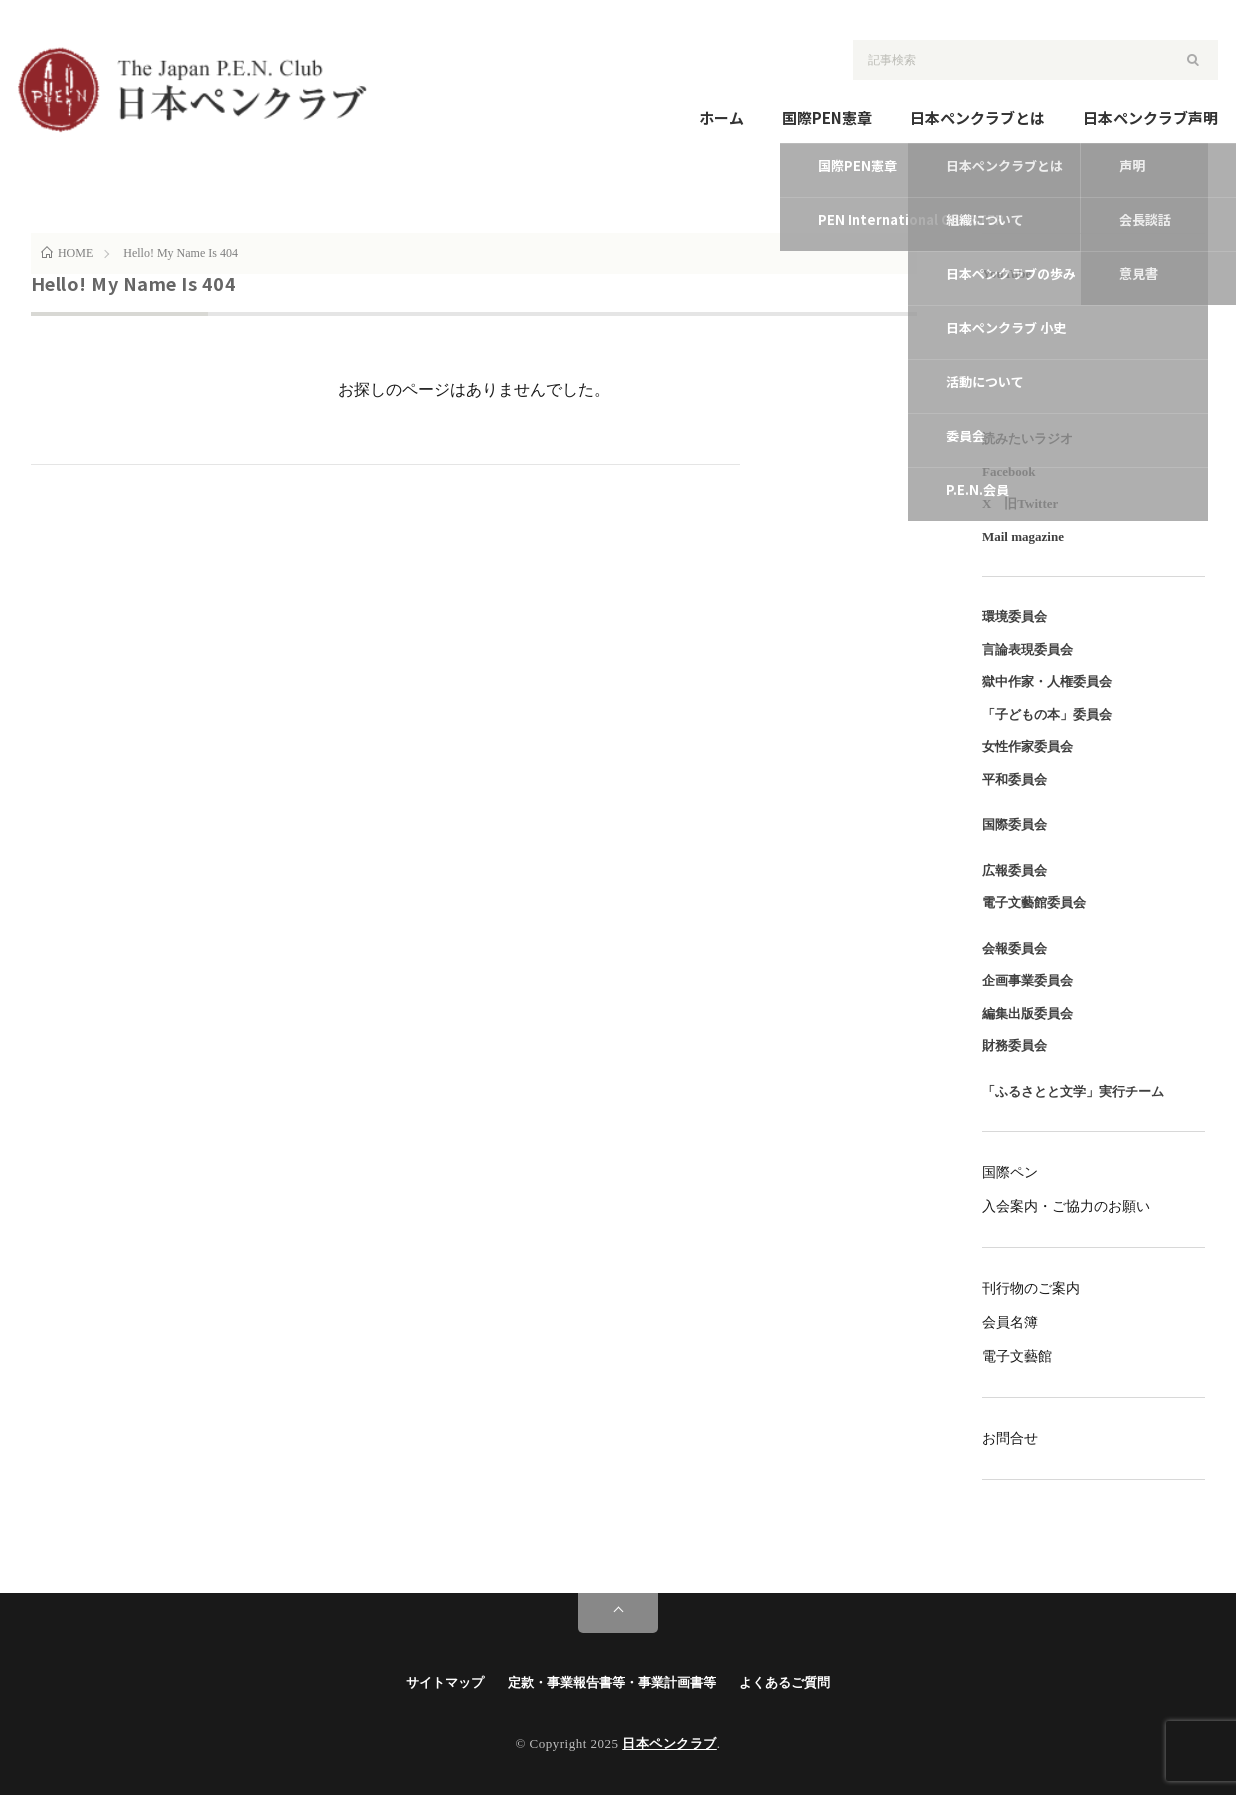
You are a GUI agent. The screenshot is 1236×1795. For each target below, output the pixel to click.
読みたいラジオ (1027, 438)
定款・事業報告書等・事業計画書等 (612, 1682)
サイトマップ (445, 1682)
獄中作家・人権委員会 (1047, 681)
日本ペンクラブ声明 (1150, 117)
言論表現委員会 (1027, 649)
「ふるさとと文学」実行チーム (1073, 1091)
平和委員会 (1014, 779)
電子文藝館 (1017, 1356)
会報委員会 (1014, 948)
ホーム (721, 117)
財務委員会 (1014, 1045)
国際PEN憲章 (827, 117)
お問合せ (1010, 1438)
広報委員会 (1014, 870)
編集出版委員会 (1027, 1013)
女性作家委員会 (1027, 746)
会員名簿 (1010, 1322)
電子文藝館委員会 (1034, 902)
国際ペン (1010, 1172)
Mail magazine (1023, 536)
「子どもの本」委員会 (1047, 714)
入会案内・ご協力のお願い (1066, 1206)
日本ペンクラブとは (977, 117)
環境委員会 (1014, 616)
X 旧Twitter (1020, 503)
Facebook (1008, 471)
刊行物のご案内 (1031, 1288)
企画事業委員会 (1027, 980)
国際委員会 (1014, 824)
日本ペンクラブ (669, 1743)
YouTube (1006, 273)
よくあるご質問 (784, 1682)
